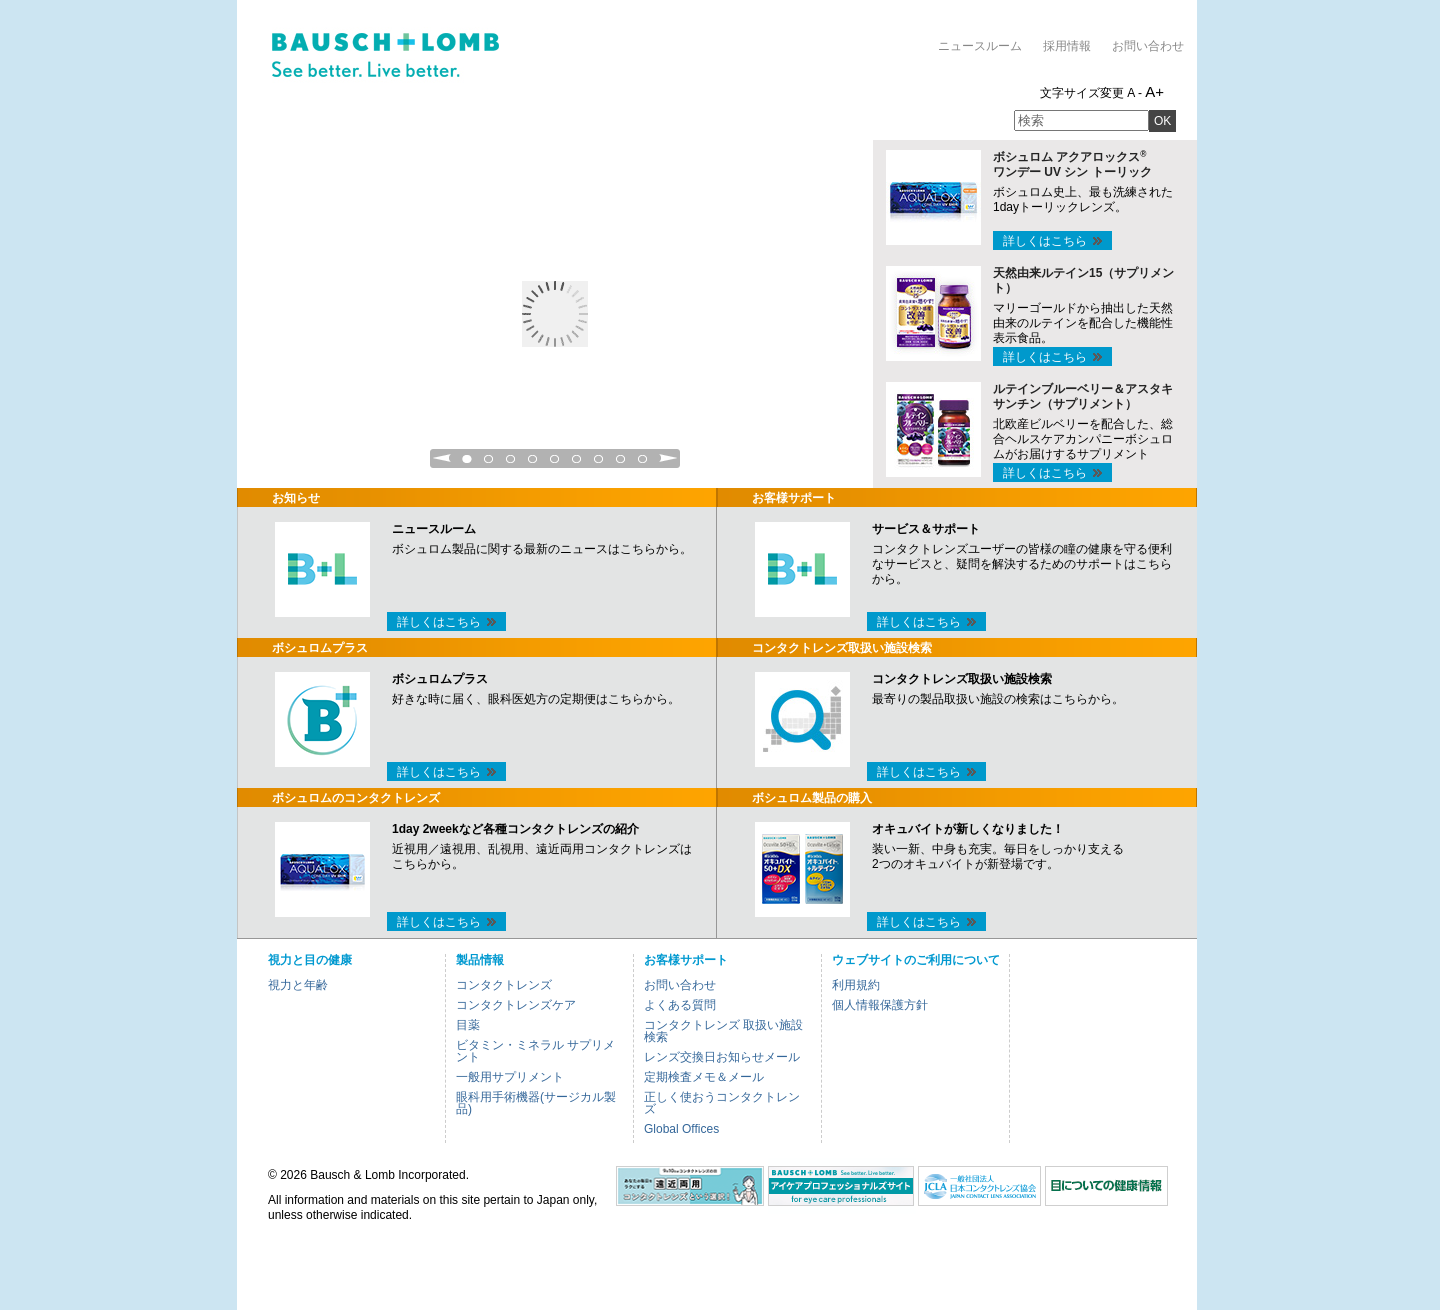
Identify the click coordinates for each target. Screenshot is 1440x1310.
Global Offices (681, 1129)
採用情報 (1067, 46)
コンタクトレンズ (504, 985)
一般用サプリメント (510, 1077)
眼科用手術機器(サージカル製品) (536, 1103)
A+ (1154, 91)
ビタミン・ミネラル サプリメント (535, 1051)
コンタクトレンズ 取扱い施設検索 (723, 1031)
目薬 (468, 1025)
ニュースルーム (980, 46)
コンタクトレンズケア (516, 1005)
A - (1134, 93)
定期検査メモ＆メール (704, 1077)
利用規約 (856, 985)
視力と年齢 (298, 985)
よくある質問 (680, 1005)
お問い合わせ (1148, 46)
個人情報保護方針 (880, 1005)
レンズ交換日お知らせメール (722, 1057)
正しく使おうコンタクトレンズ (722, 1103)
